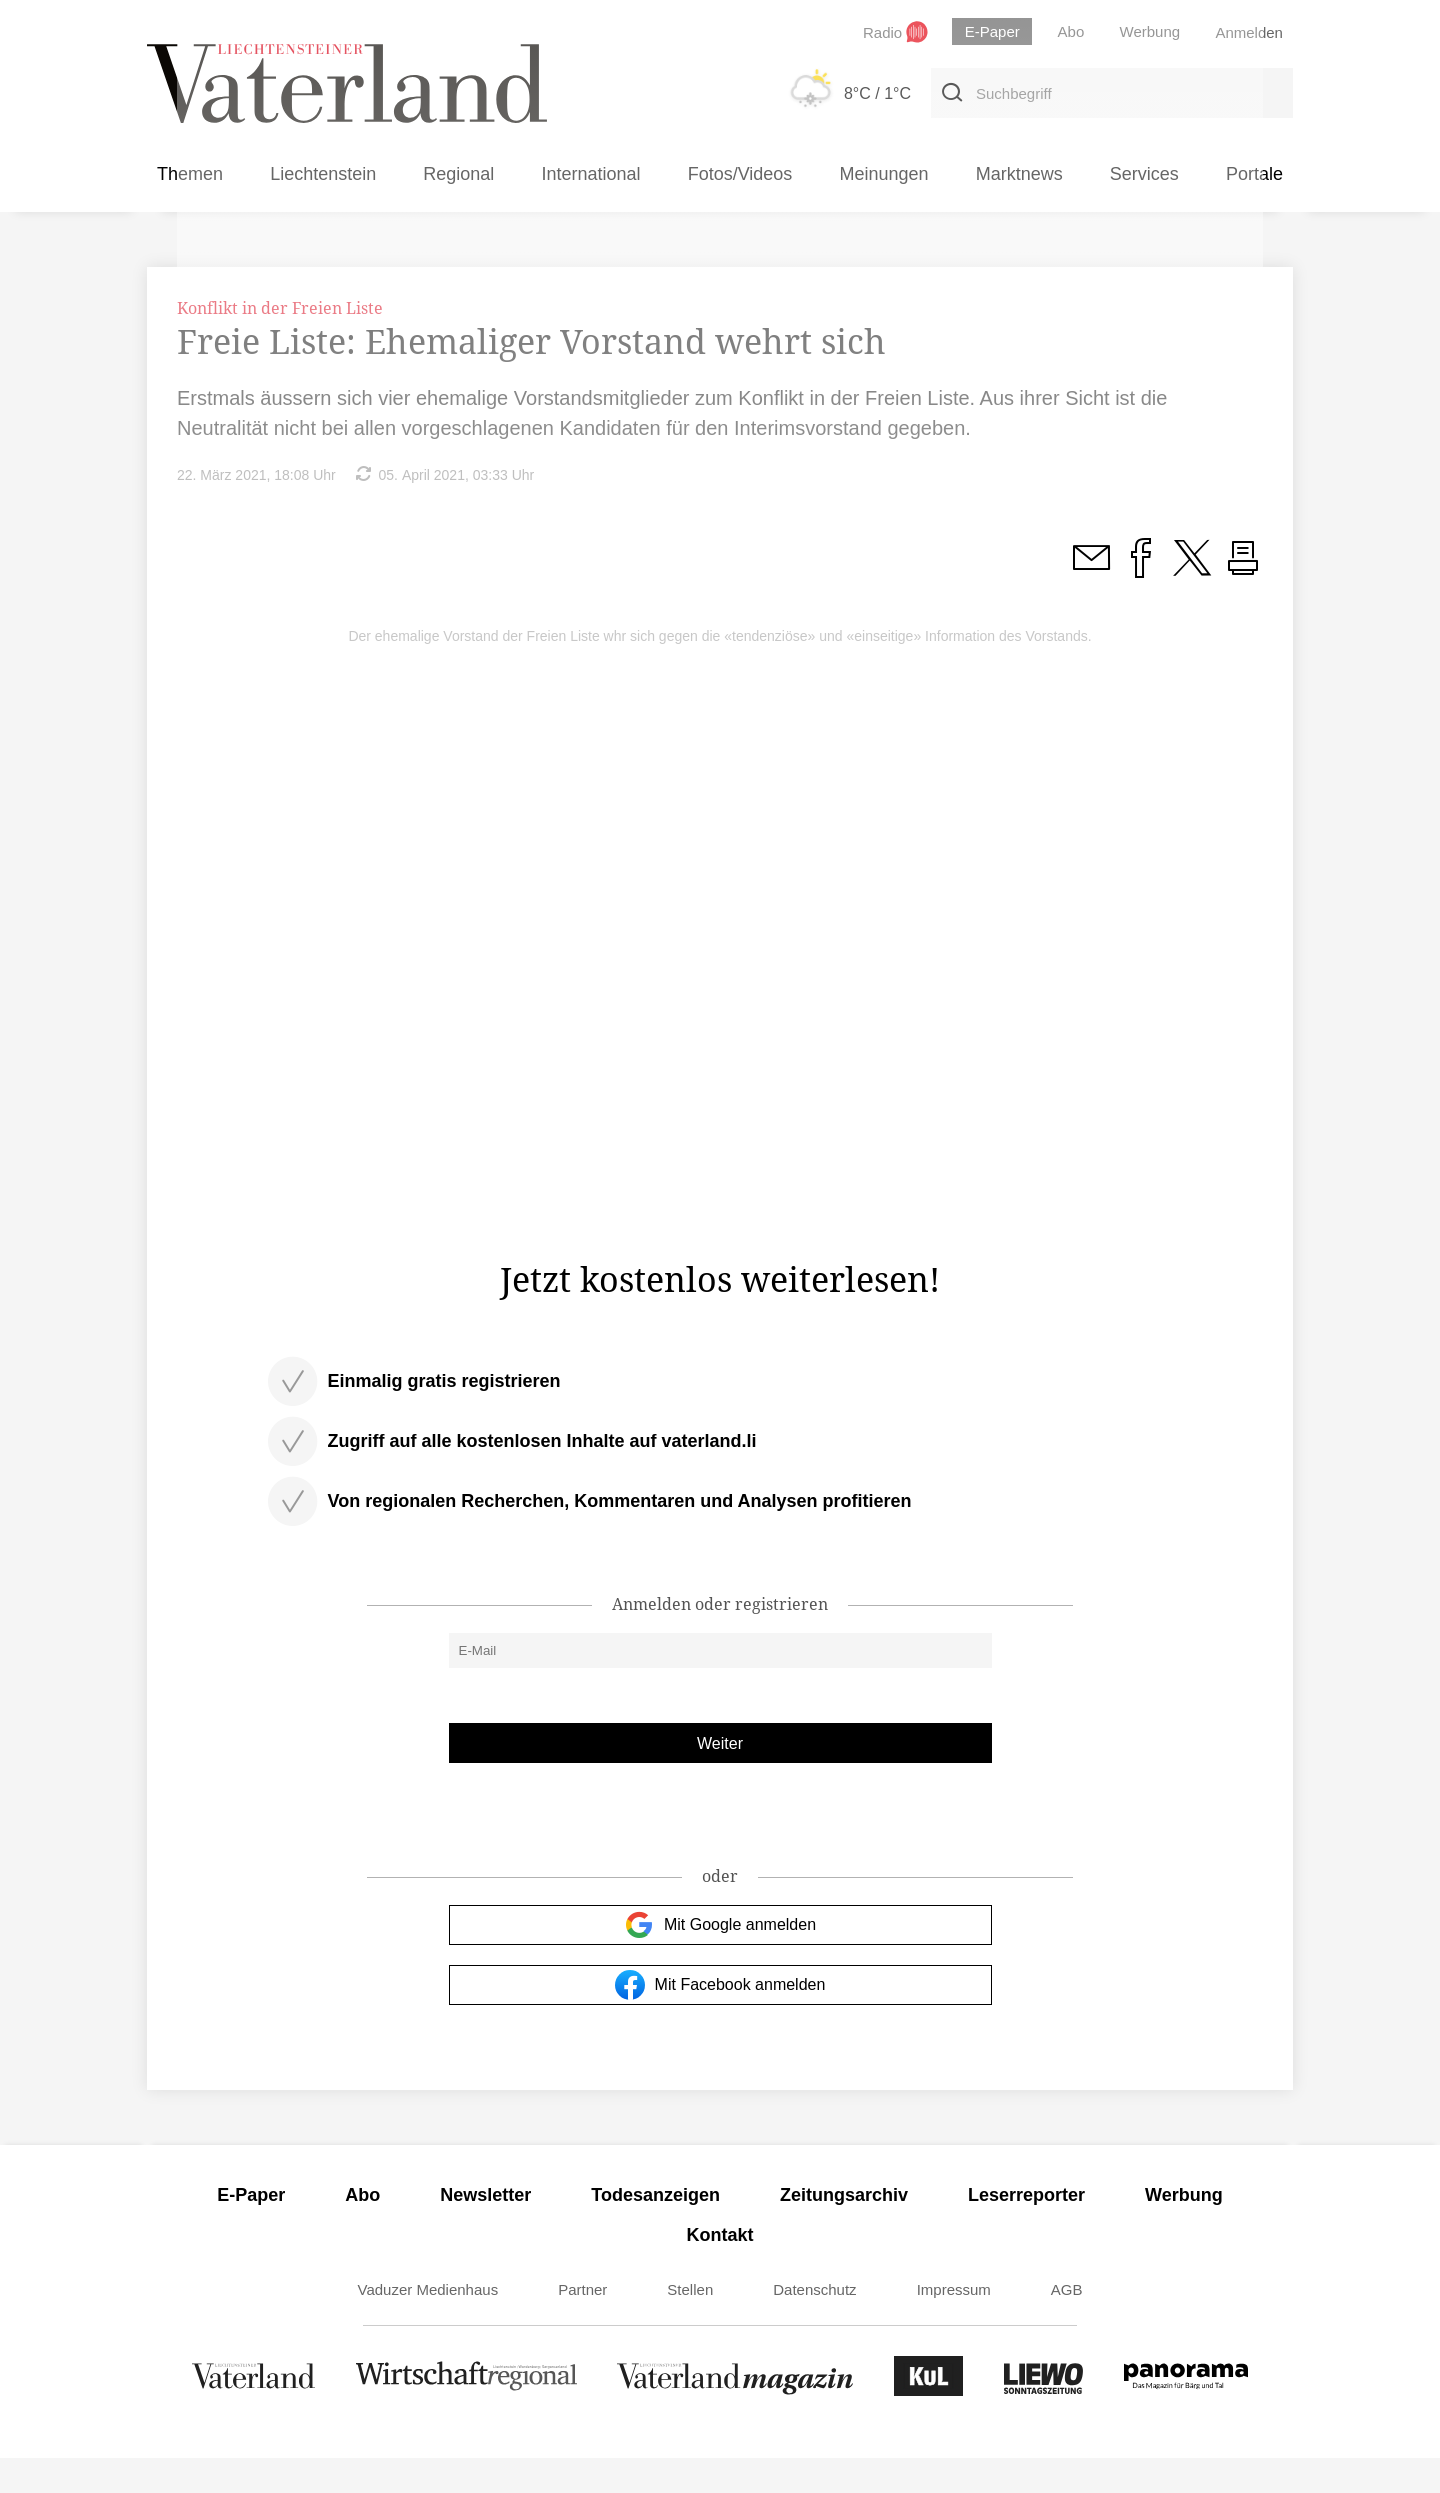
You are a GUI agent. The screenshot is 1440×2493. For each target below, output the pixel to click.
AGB (1067, 2324)
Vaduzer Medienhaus (428, 2324)
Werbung (1184, 2230)
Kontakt (720, 2270)
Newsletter (485, 2230)
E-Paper (251, 2230)
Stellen (690, 2324)
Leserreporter (1026, 2230)
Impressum (954, 2324)
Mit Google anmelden (720, 1960)
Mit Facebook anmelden (720, 2020)
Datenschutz (814, 2324)
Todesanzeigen (655, 2230)
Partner (582, 2324)
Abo (362, 2230)
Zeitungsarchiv (844, 2230)
